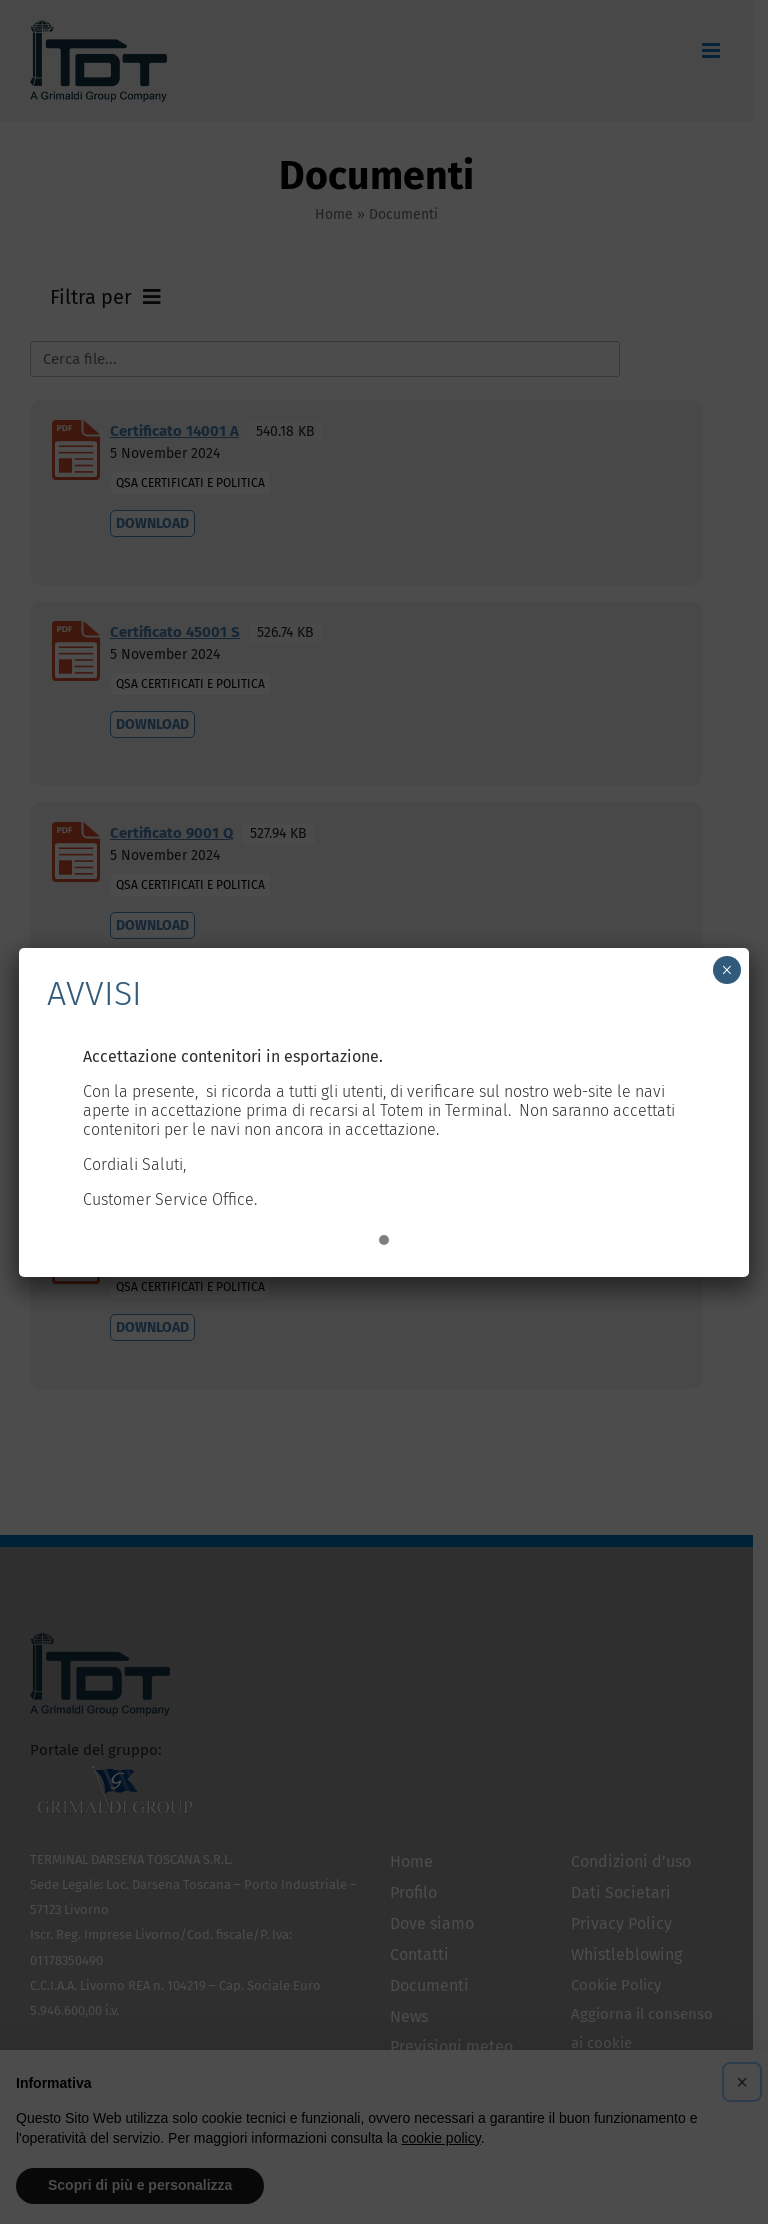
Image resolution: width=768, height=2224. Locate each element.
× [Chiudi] (726, 970)
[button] (384, 1241)
